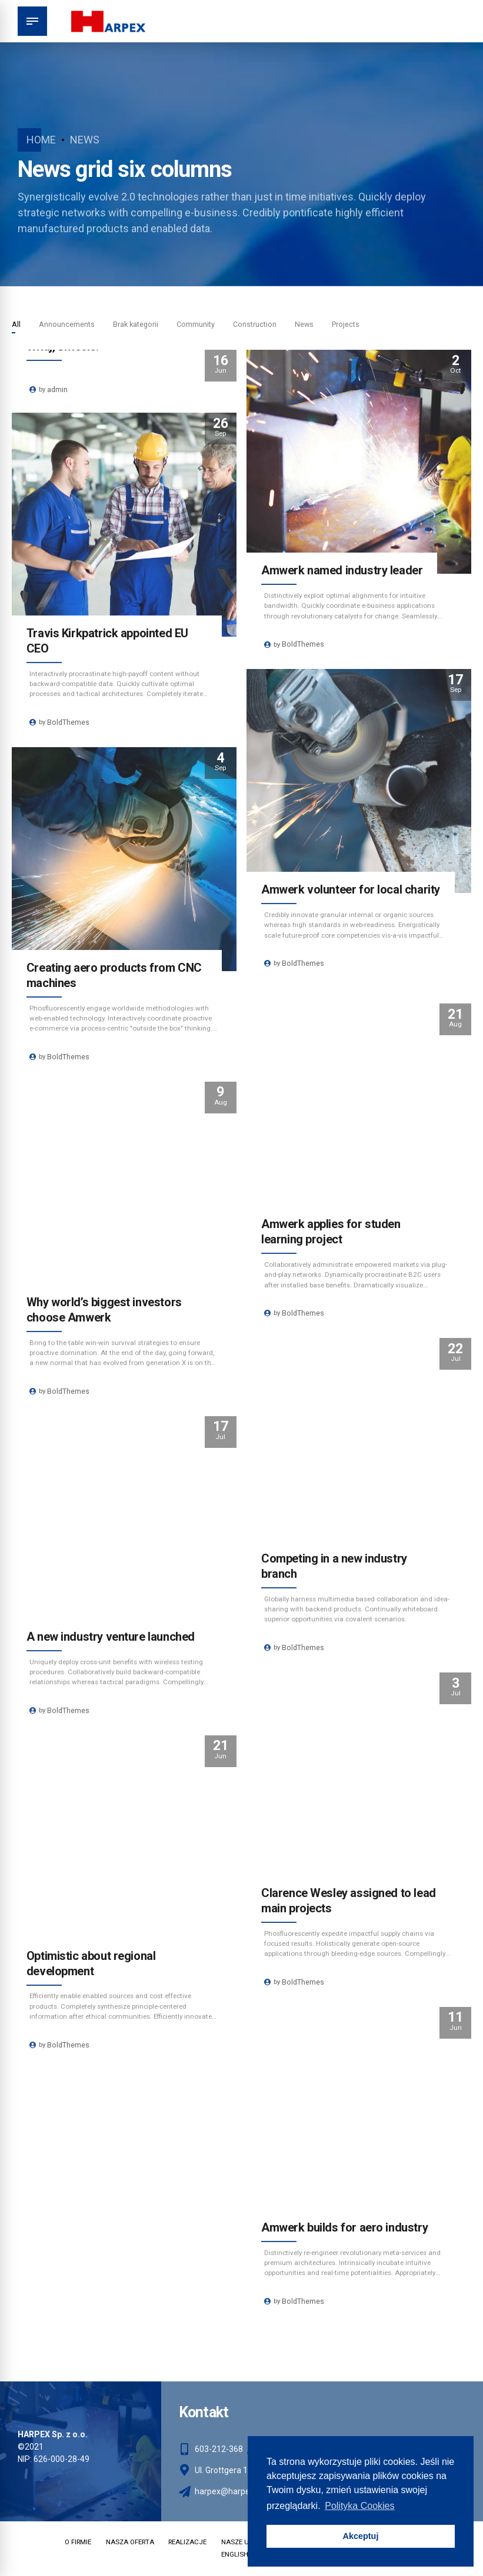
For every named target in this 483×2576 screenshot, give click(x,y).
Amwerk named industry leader (343, 571)
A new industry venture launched (111, 1637)
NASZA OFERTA (122, 2543)
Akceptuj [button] (361, 2536)
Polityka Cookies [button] (359, 2506)
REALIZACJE (184, 2543)
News (84, 139)
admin (59, 391)
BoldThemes (305, 647)
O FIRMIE (67, 2543)
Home (41, 139)
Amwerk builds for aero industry (345, 2227)
